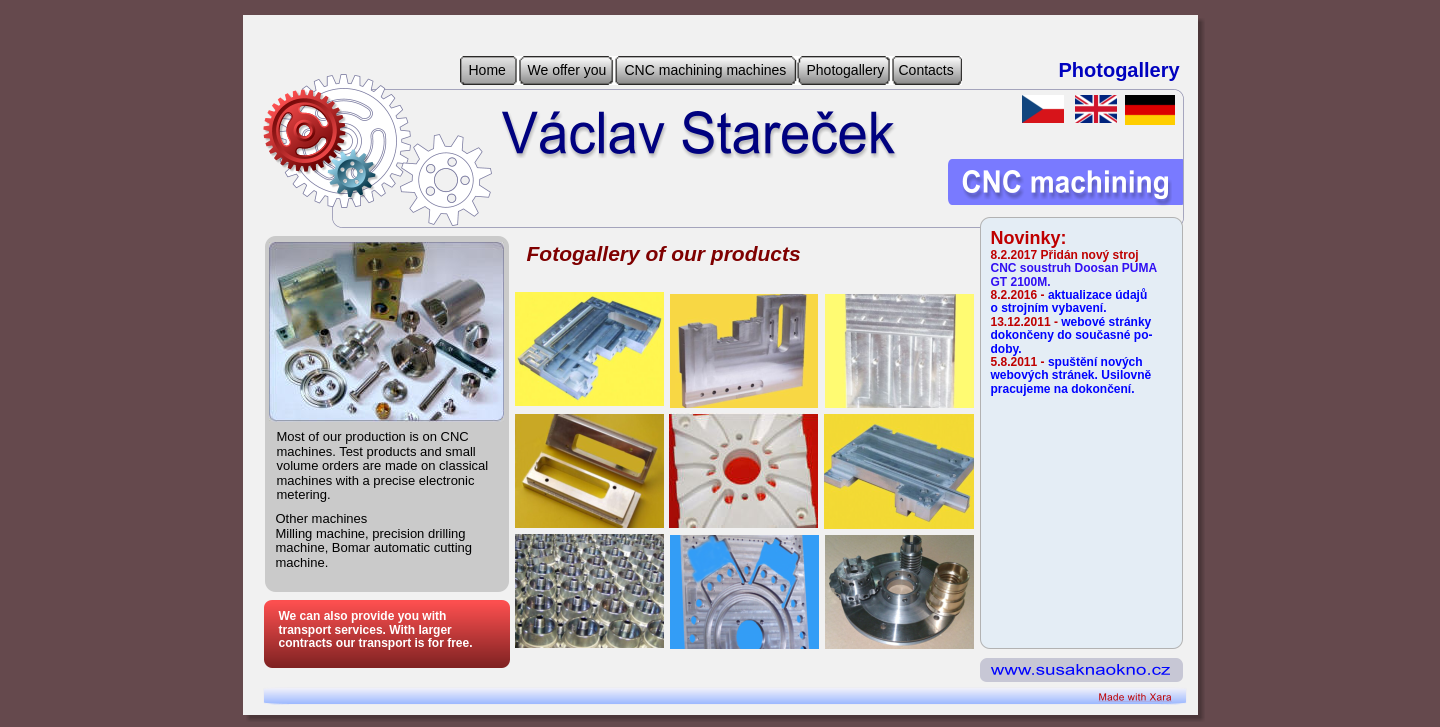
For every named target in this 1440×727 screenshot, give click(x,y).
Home (487, 70)
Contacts (926, 70)
